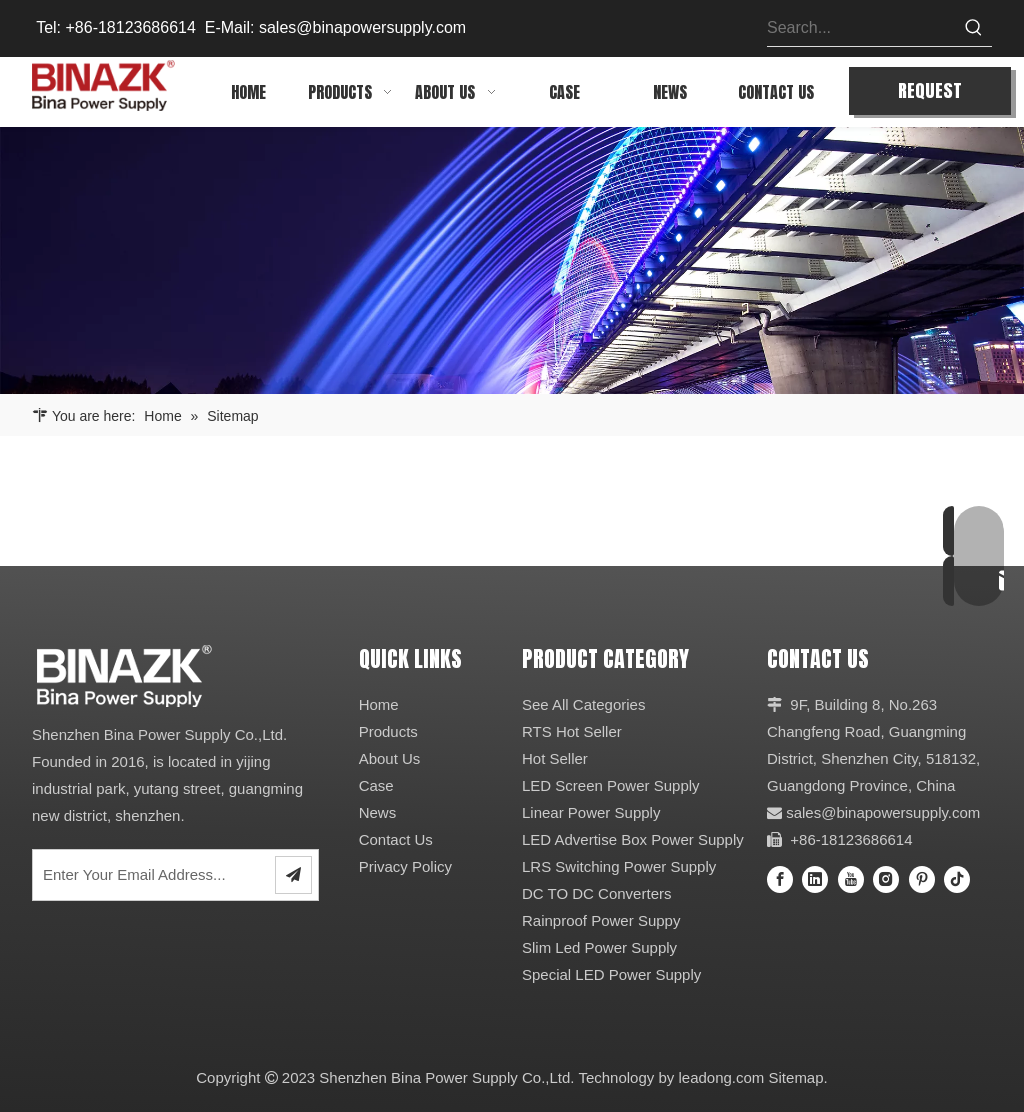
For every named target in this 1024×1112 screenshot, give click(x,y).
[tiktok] (957, 879)
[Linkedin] (815, 879)
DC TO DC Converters (596, 893)
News (378, 812)
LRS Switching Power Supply (619, 866)
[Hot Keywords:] (974, 28)
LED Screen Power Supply (611, 785)
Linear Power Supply (591, 812)
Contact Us (396, 839)
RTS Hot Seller (572, 731)
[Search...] (861, 28)
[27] (162, 676)
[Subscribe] (293, 875)
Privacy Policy (405, 866)
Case (376, 785)
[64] (512, 260)
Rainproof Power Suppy (601, 920)
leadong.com (721, 1077)
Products (388, 731)
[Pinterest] (922, 879)
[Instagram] (886, 879)
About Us (390, 758)
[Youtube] (851, 879)
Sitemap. (798, 1077)
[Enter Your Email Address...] (153, 875)
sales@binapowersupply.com (362, 27)
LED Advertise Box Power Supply (633, 839)
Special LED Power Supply (611, 974)
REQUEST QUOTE (930, 96)
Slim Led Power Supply (599, 947)
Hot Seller (555, 758)
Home (379, 704)
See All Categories (583, 704)
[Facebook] (780, 879)
